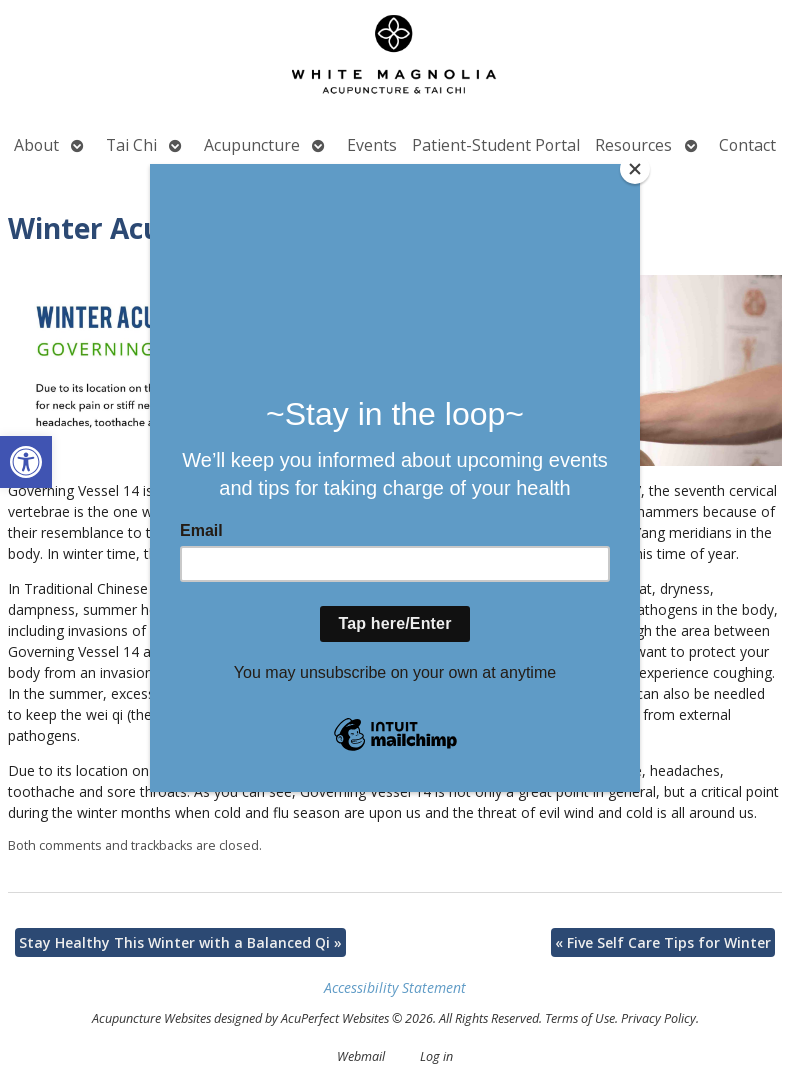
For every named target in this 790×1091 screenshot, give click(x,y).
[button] (26, 462)
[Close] (635, 169)
